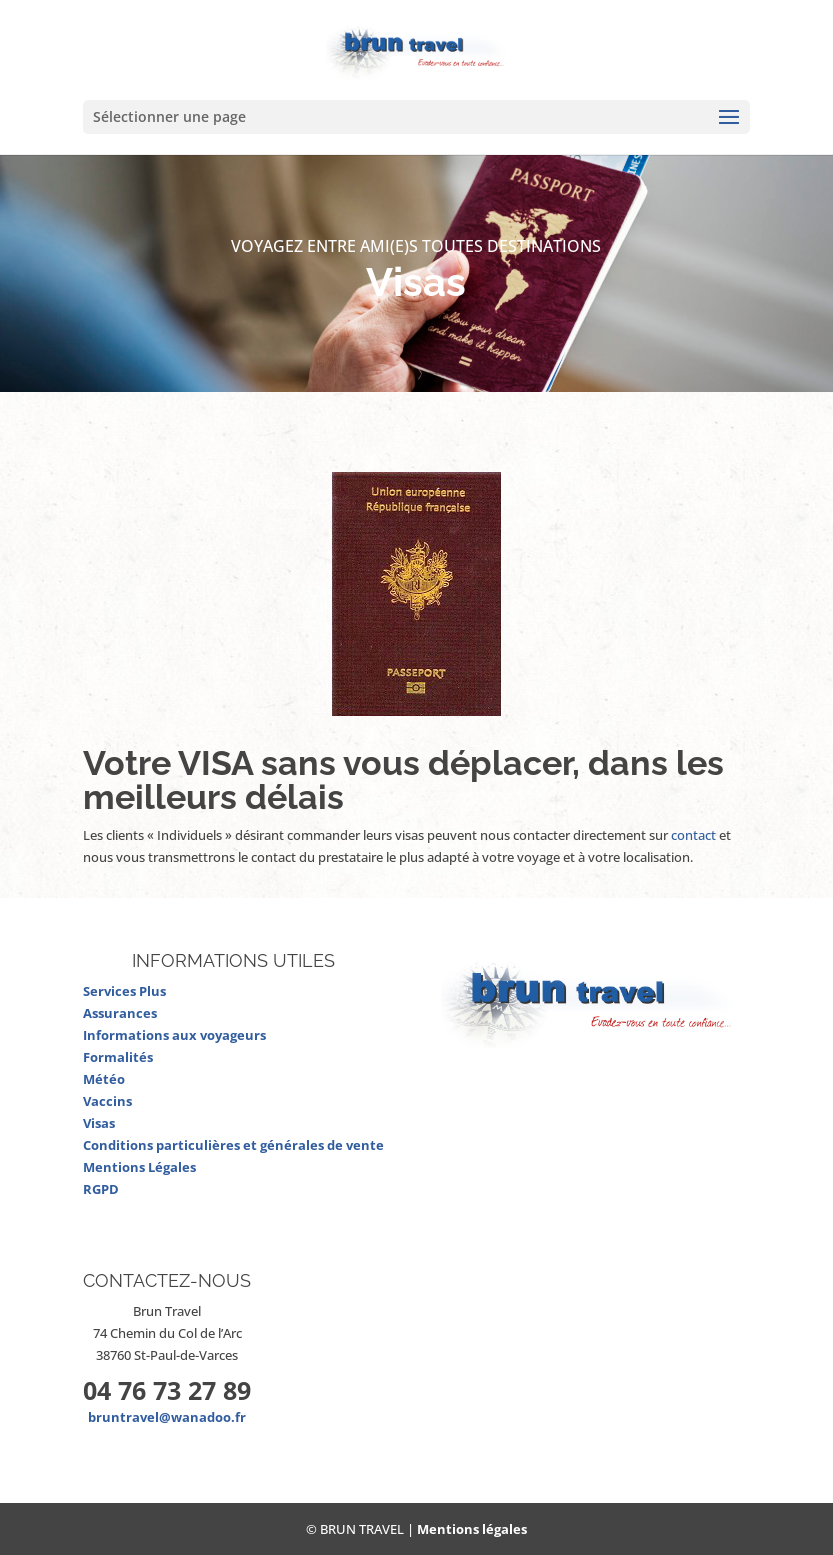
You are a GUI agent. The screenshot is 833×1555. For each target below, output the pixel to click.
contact (693, 835)
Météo (104, 1079)
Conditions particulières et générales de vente (233, 1145)
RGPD (101, 1189)
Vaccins (107, 1101)
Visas (99, 1123)
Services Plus (124, 991)
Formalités (118, 1057)
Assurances (120, 1013)
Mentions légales (472, 1529)
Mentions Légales (139, 1167)
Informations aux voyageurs (174, 1035)
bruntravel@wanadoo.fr (167, 1417)
